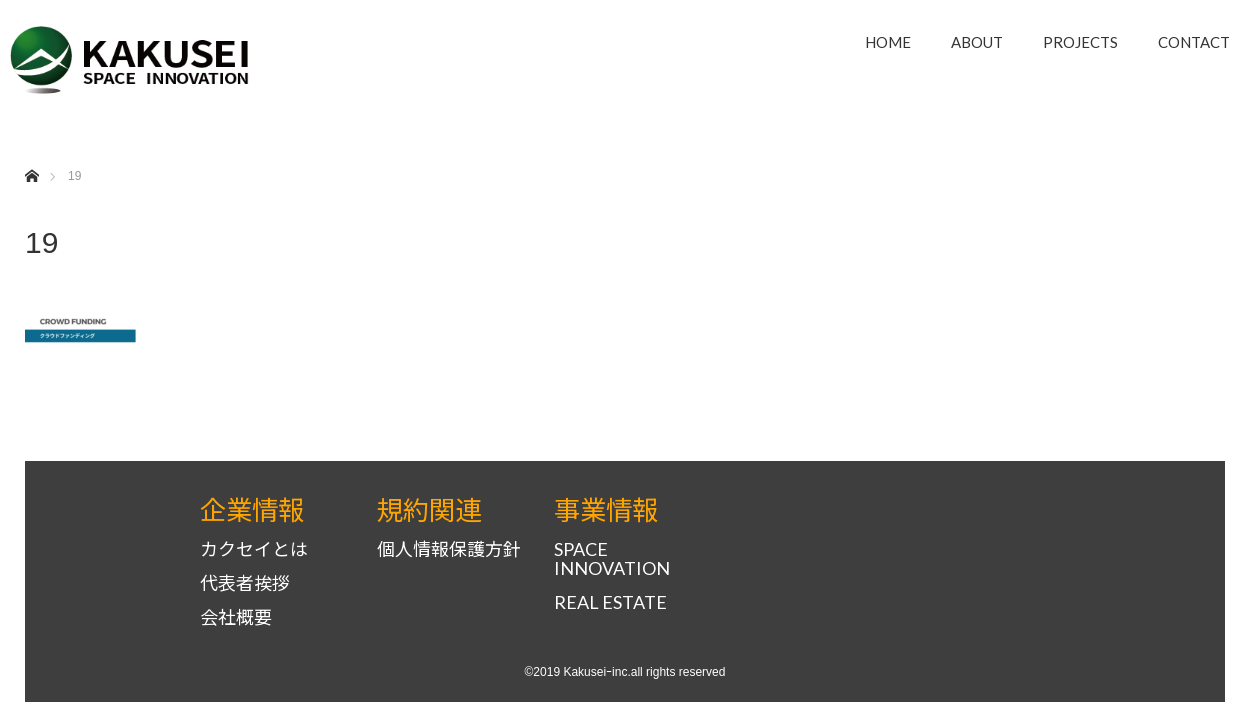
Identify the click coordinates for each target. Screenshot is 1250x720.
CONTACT (1194, 42)
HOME (888, 42)
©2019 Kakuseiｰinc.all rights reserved (625, 672)
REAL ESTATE (610, 602)
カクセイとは (254, 549)
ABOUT (977, 42)
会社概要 (236, 617)
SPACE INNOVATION (612, 559)
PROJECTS (1080, 42)
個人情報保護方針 (449, 549)
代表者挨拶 (245, 583)
